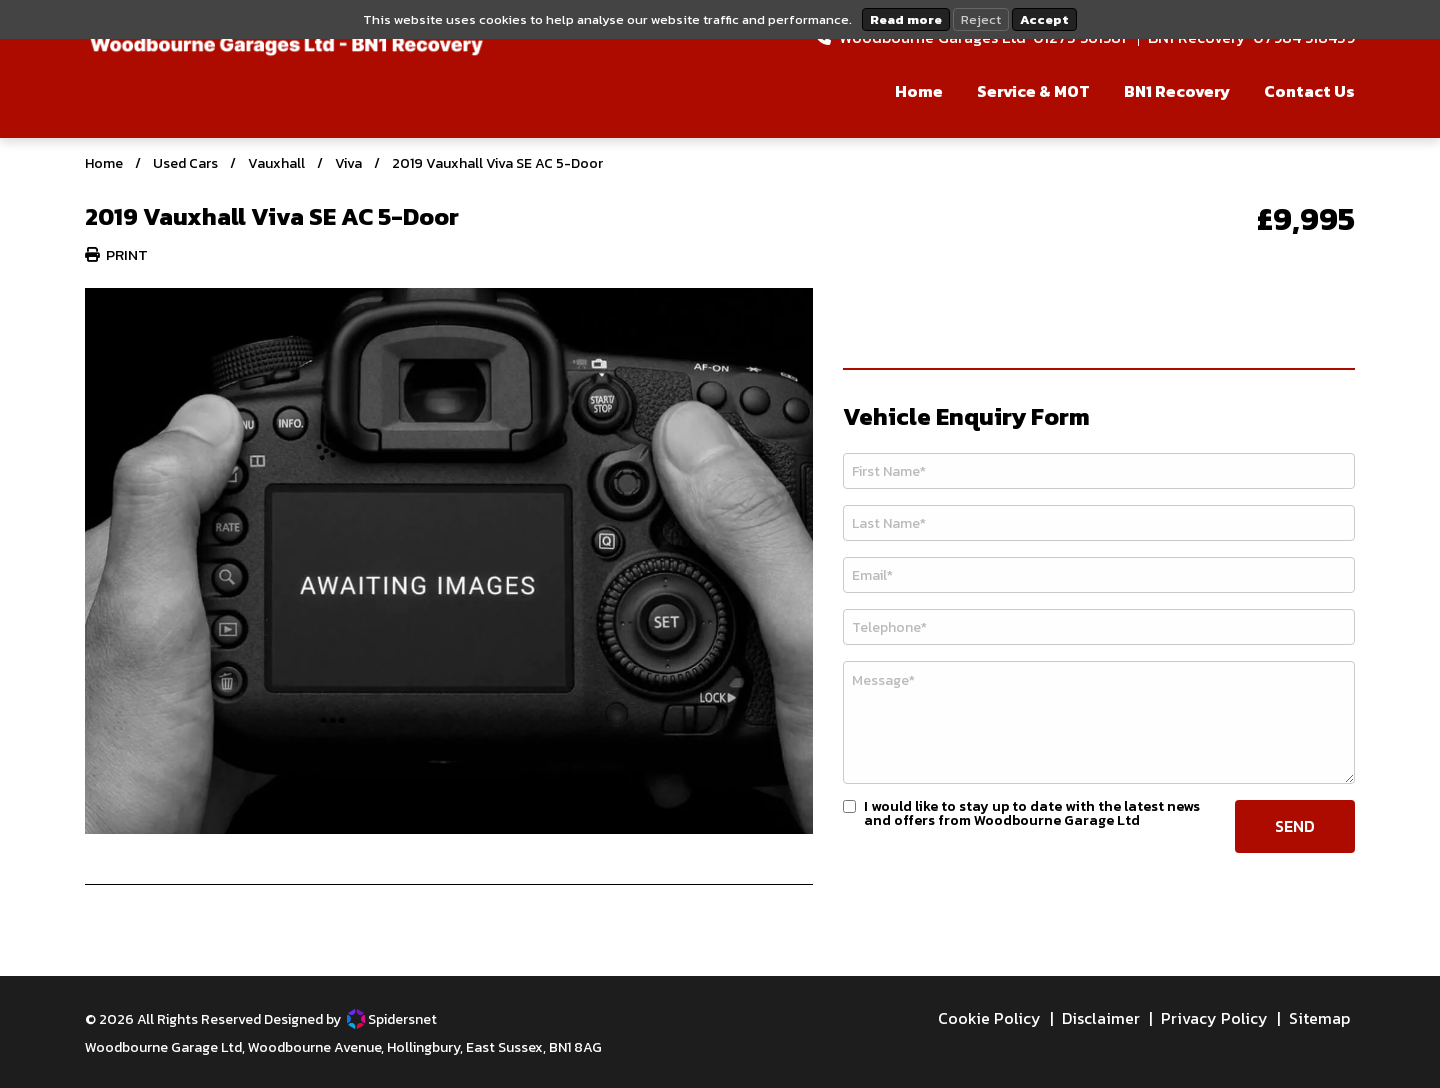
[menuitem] (904, 96)
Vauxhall (276, 163)
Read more (906, 19)
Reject (981, 19)
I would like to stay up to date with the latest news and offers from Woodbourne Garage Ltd (1032, 814)
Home (104, 163)
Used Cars (185, 163)
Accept (1044, 19)
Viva (348, 163)
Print (116, 254)
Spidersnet (392, 1019)
